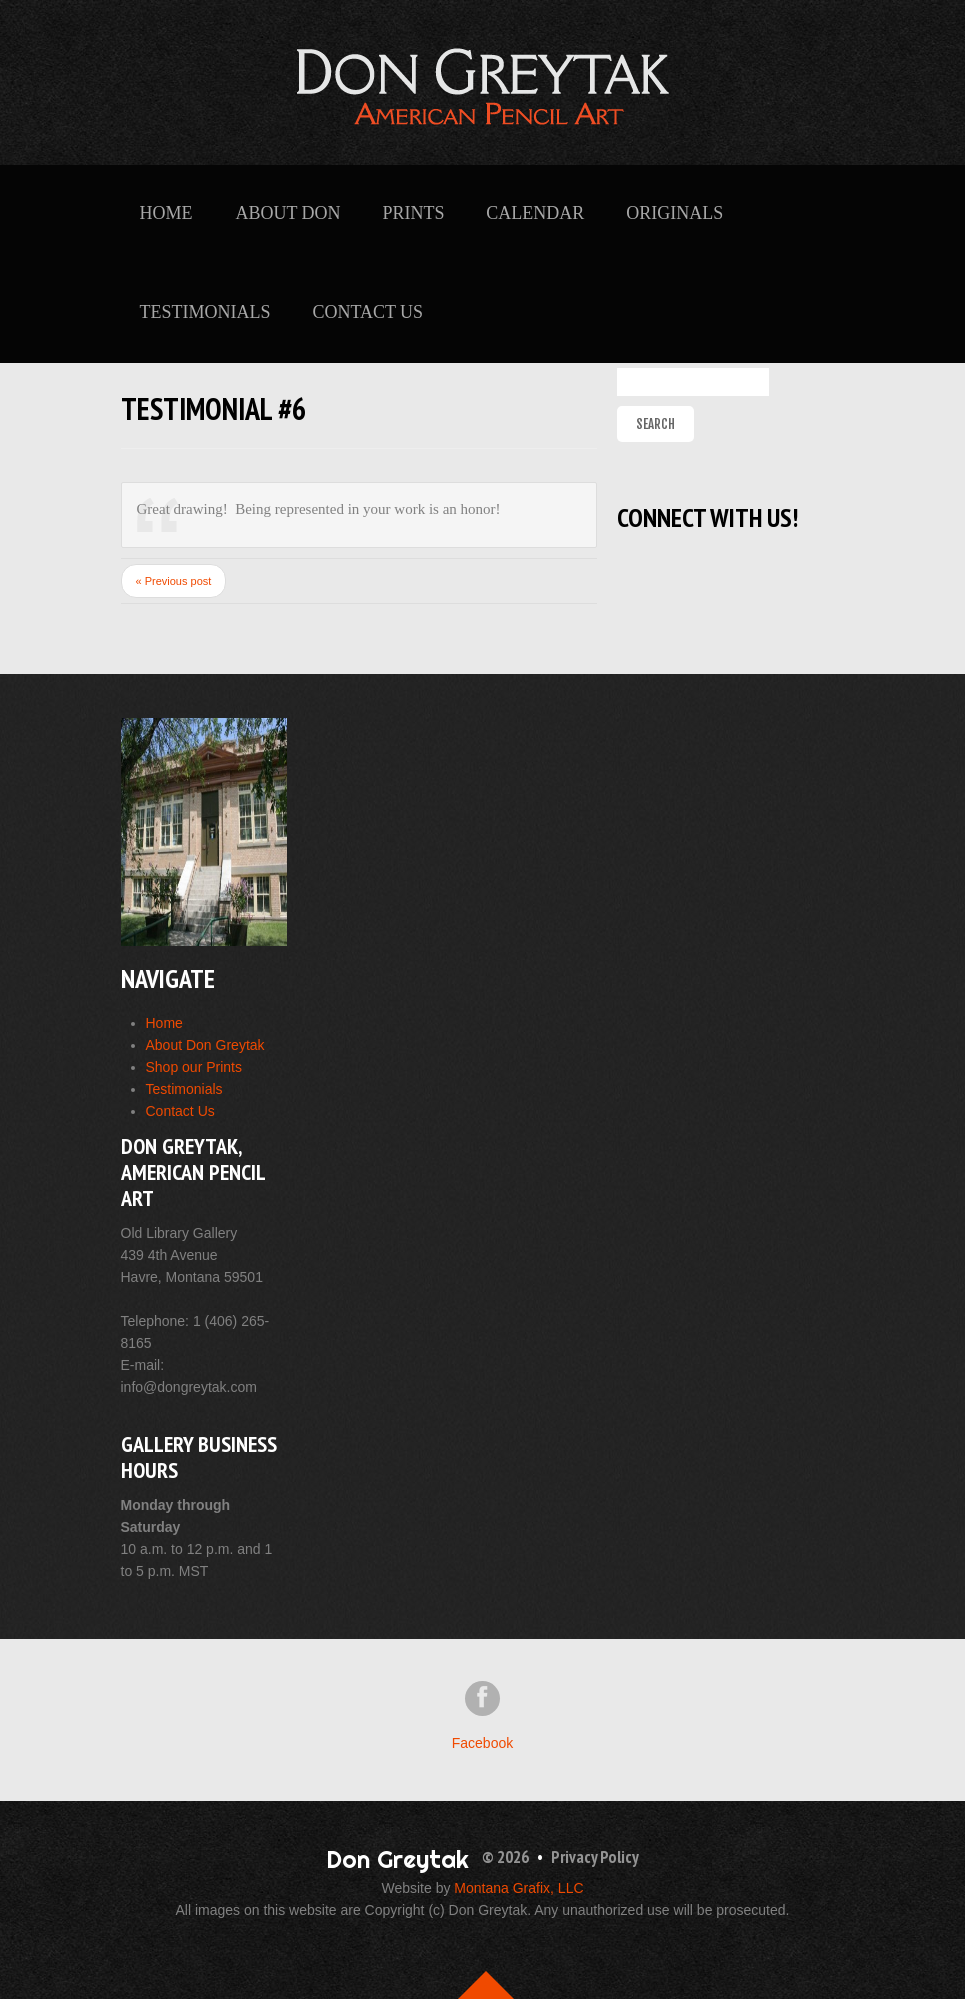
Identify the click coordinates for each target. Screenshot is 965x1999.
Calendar (535, 213)
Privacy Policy (595, 1857)
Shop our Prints (194, 1067)
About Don (287, 213)
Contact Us (367, 312)
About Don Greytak (205, 1045)
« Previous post (174, 581)
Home (166, 213)
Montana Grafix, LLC (518, 1888)
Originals (674, 213)
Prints (413, 213)
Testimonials (205, 312)
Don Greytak (397, 1859)
